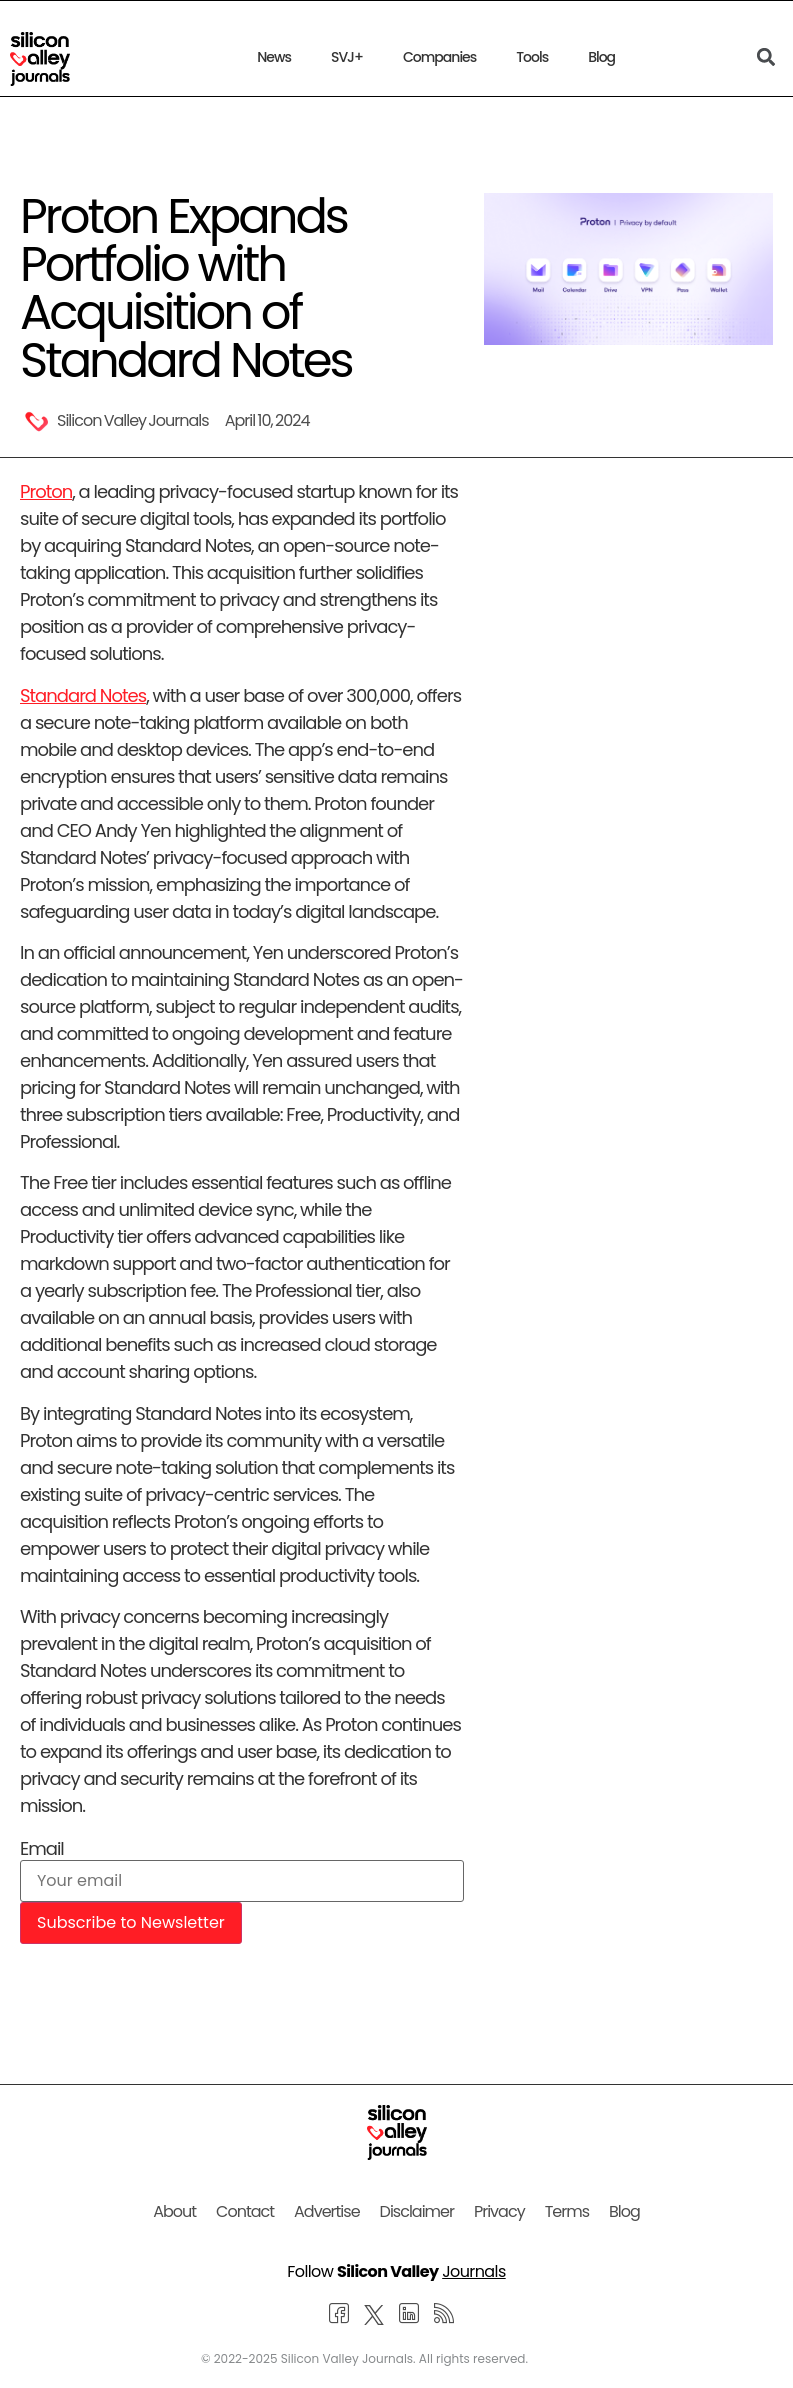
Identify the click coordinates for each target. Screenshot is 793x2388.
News (274, 57)
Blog (601, 57)
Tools (532, 57)
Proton (46, 491)
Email (42, 1849)
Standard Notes (83, 695)
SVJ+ (347, 57)
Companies (439, 57)
